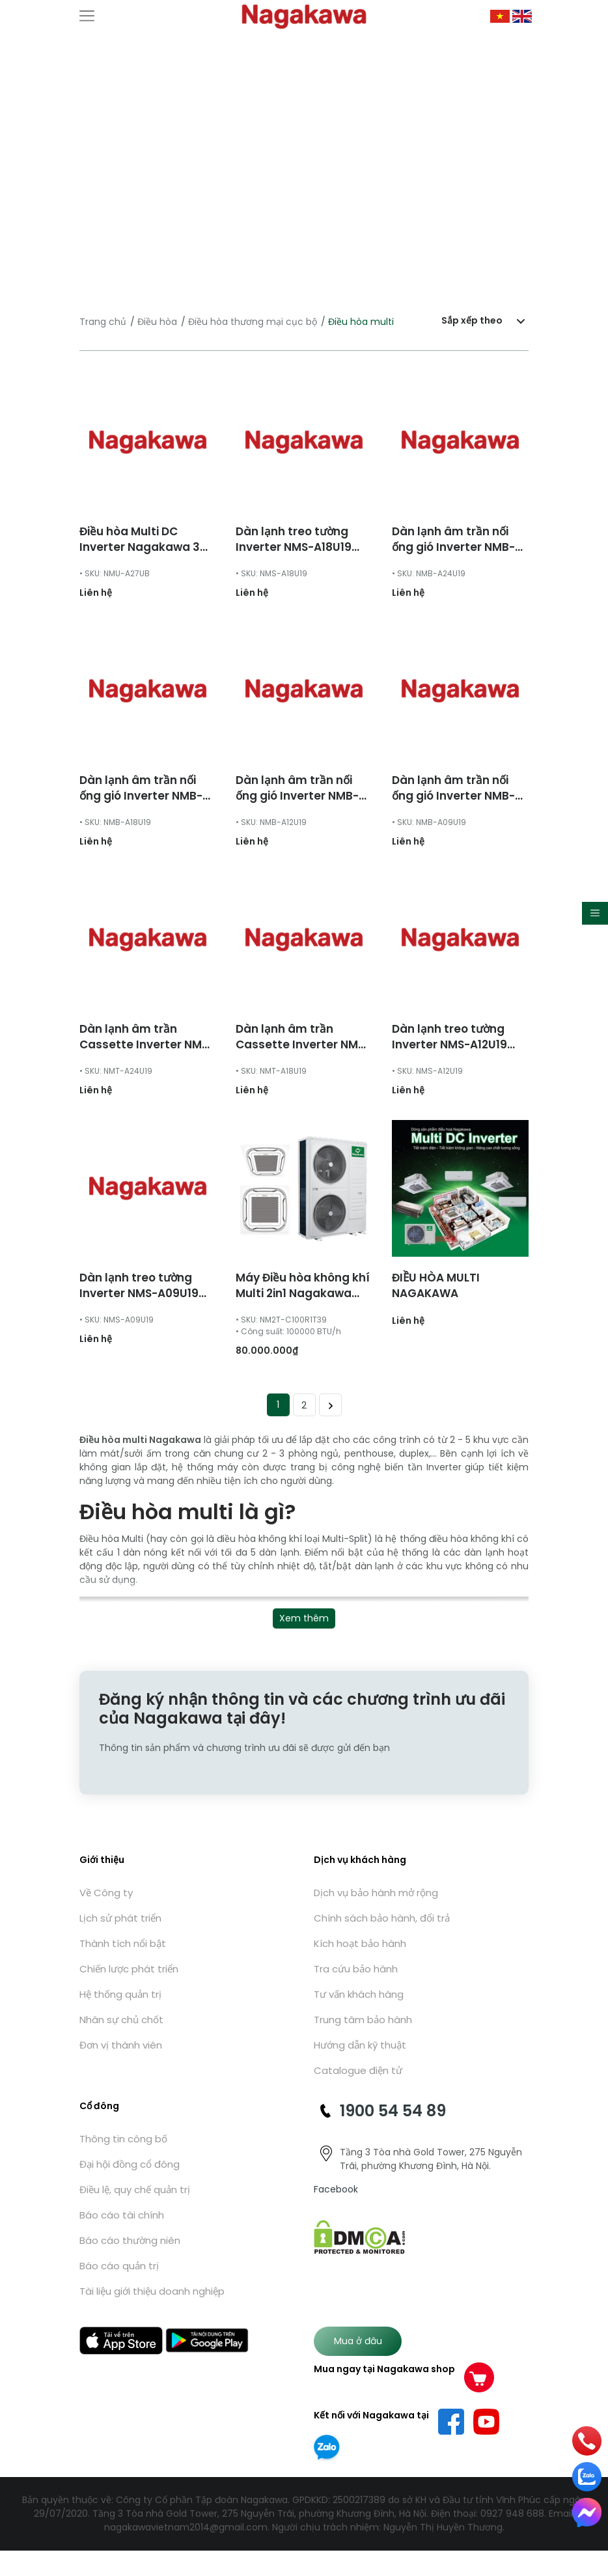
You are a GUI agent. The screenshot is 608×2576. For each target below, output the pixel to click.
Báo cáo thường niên (129, 2240)
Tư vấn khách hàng (359, 1994)
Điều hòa (157, 321)
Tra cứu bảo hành (356, 1969)
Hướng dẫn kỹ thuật (360, 2045)
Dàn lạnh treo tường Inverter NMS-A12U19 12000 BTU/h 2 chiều (449, 1044)
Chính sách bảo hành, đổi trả (382, 1918)
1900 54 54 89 (393, 2110)
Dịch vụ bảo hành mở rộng (376, 1892)
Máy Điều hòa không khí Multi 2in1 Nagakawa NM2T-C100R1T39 (303, 1293)
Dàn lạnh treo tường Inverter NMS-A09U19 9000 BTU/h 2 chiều (139, 1293)
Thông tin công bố (123, 2139)
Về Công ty (106, 1892)
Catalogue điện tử (358, 2070)
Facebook (336, 2189)
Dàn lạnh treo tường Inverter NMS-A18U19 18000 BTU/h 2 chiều (294, 547)
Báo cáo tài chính (121, 2215)
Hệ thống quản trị (120, 1994)
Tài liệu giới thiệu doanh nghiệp (152, 2291)
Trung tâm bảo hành (363, 2019)
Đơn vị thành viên (120, 2045)
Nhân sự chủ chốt (121, 2019)
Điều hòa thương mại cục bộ (252, 321)
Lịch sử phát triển (120, 1918)
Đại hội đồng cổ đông (129, 2164)
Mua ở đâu (358, 2340)
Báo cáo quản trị (119, 2266)
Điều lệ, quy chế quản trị (134, 2189)
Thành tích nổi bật (122, 1943)
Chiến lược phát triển (128, 1969)
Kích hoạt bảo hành (360, 1943)
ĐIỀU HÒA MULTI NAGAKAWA (436, 1285)
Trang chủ (102, 321)
